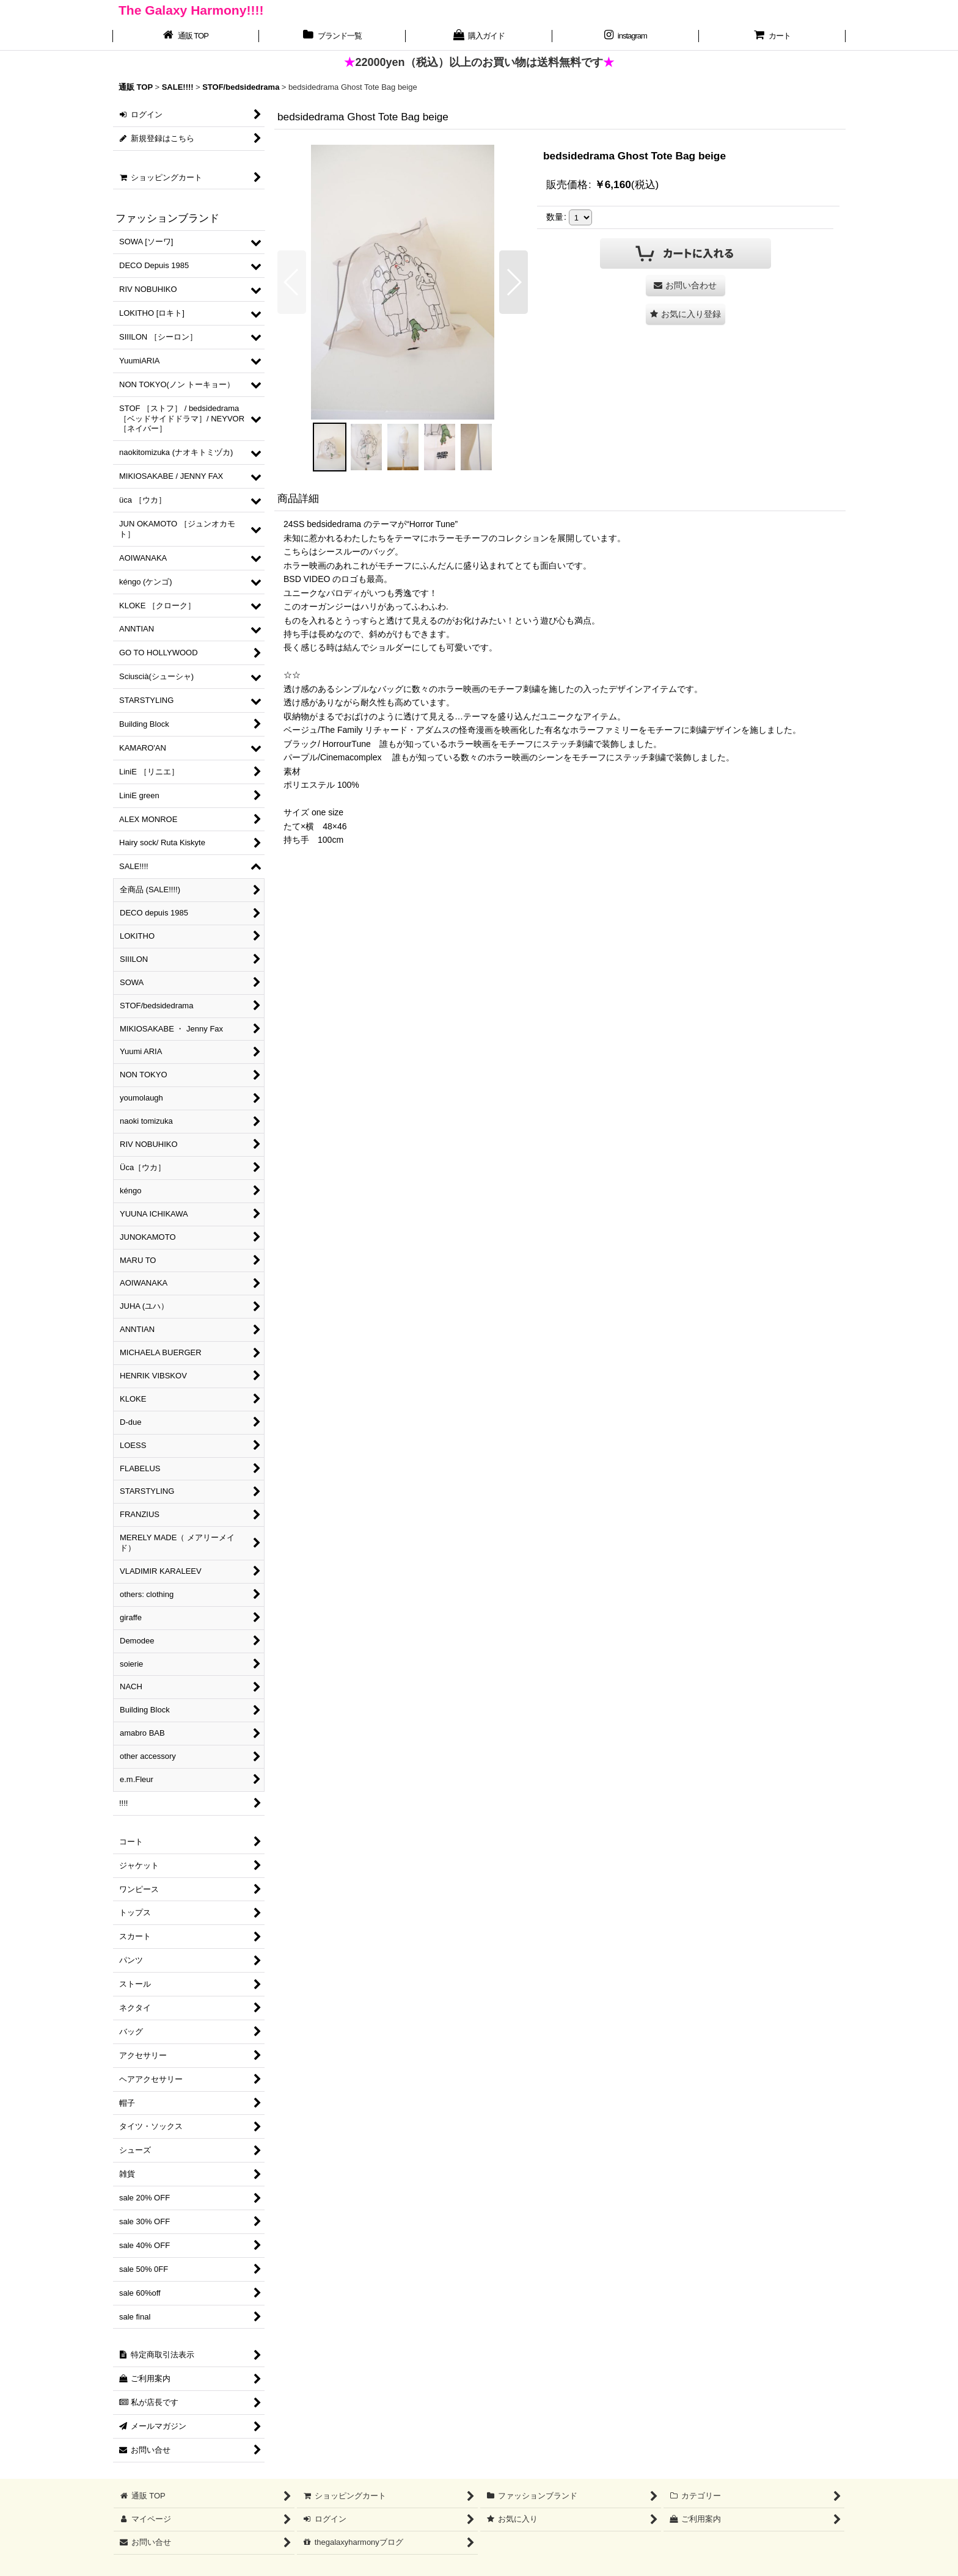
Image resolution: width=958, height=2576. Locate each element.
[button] (291, 282)
